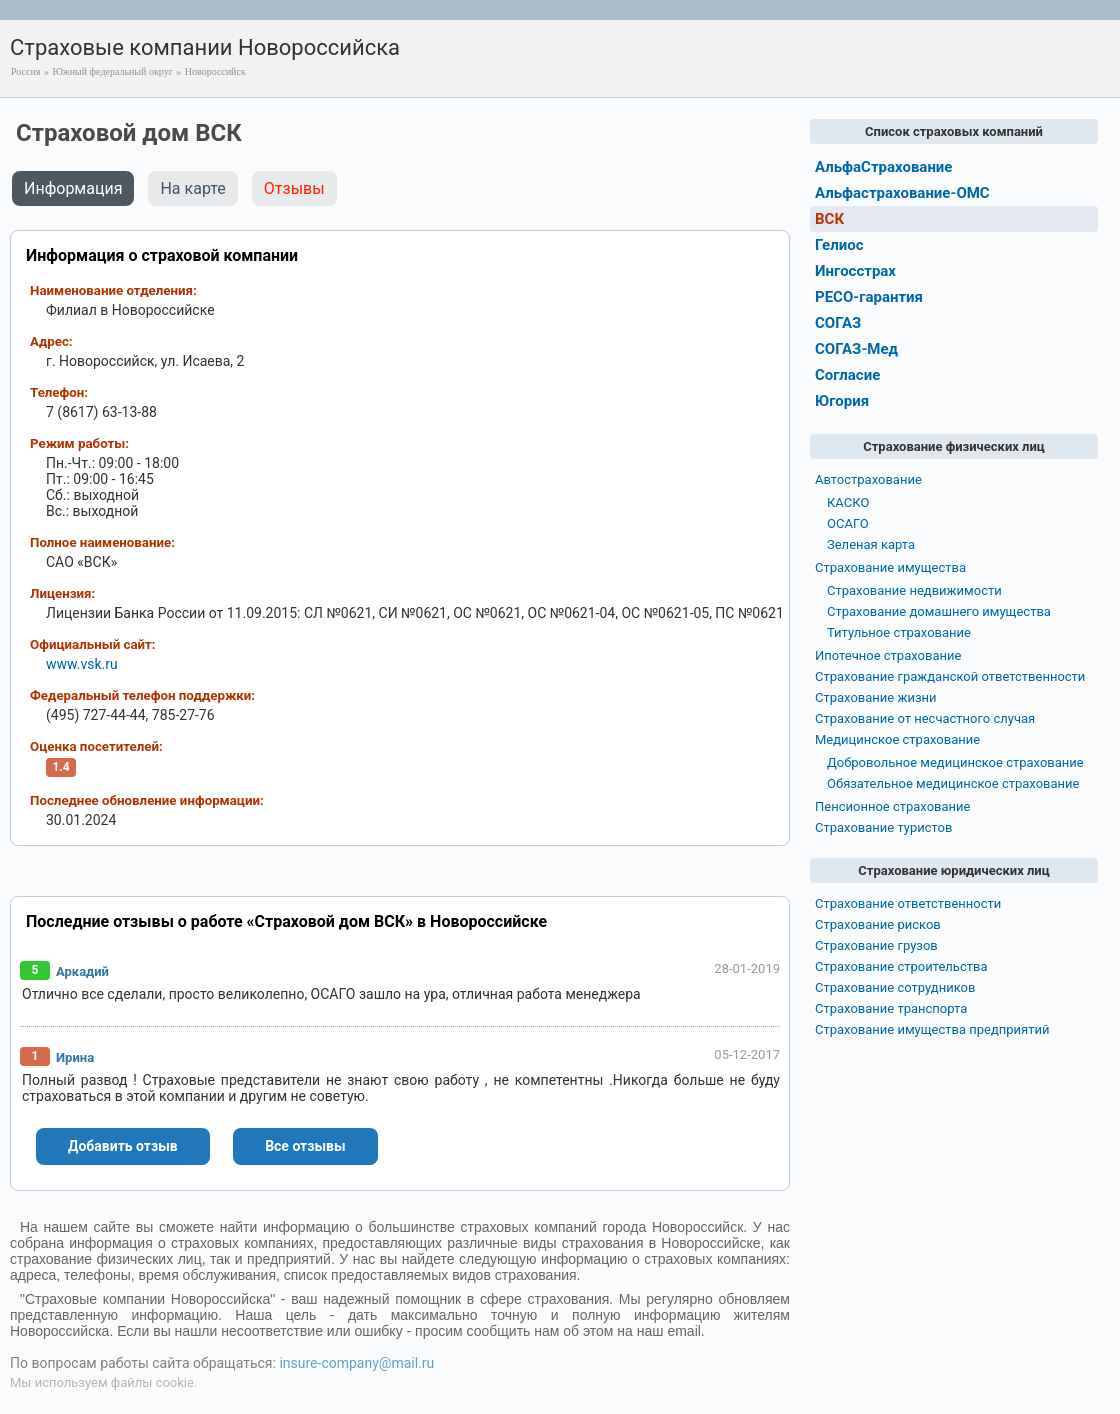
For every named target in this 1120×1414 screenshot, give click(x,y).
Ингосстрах (855, 271)
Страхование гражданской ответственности (950, 676)
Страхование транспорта (891, 1008)
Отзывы (294, 188)
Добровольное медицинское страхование (955, 762)
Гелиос (839, 245)
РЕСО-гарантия (869, 297)
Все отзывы (305, 1146)
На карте (192, 188)
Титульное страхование (899, 632)
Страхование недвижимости (914, 590)
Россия (25, 71)
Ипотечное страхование (888, 655)
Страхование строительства (901, 966)
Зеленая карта (871, 544)
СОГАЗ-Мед (856, 349)
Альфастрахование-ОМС (902, 193)
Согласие (847, 375)
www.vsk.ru (82, 664)
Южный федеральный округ (112, 71)
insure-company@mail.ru (356, 1363)
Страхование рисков (878, 924)
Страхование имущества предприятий (932, 1029)
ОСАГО (848, 523)
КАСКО (848, 502)
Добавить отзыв (123, 1146)
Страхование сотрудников (895, 987)
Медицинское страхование (897, 739)
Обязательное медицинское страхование (953, 783)
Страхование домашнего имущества (939, 611)
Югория (842, 401)
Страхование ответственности (908, 903)
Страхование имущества (890, 567)
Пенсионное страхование (892, 806)
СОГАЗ (838, 323)
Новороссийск (215, 71)
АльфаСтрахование (883, 167)
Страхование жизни (876, 697)
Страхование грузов (876, 945)
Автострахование (868, 479)
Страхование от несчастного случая (925, 718)
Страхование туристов (883, 827)
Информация (73, 188)
